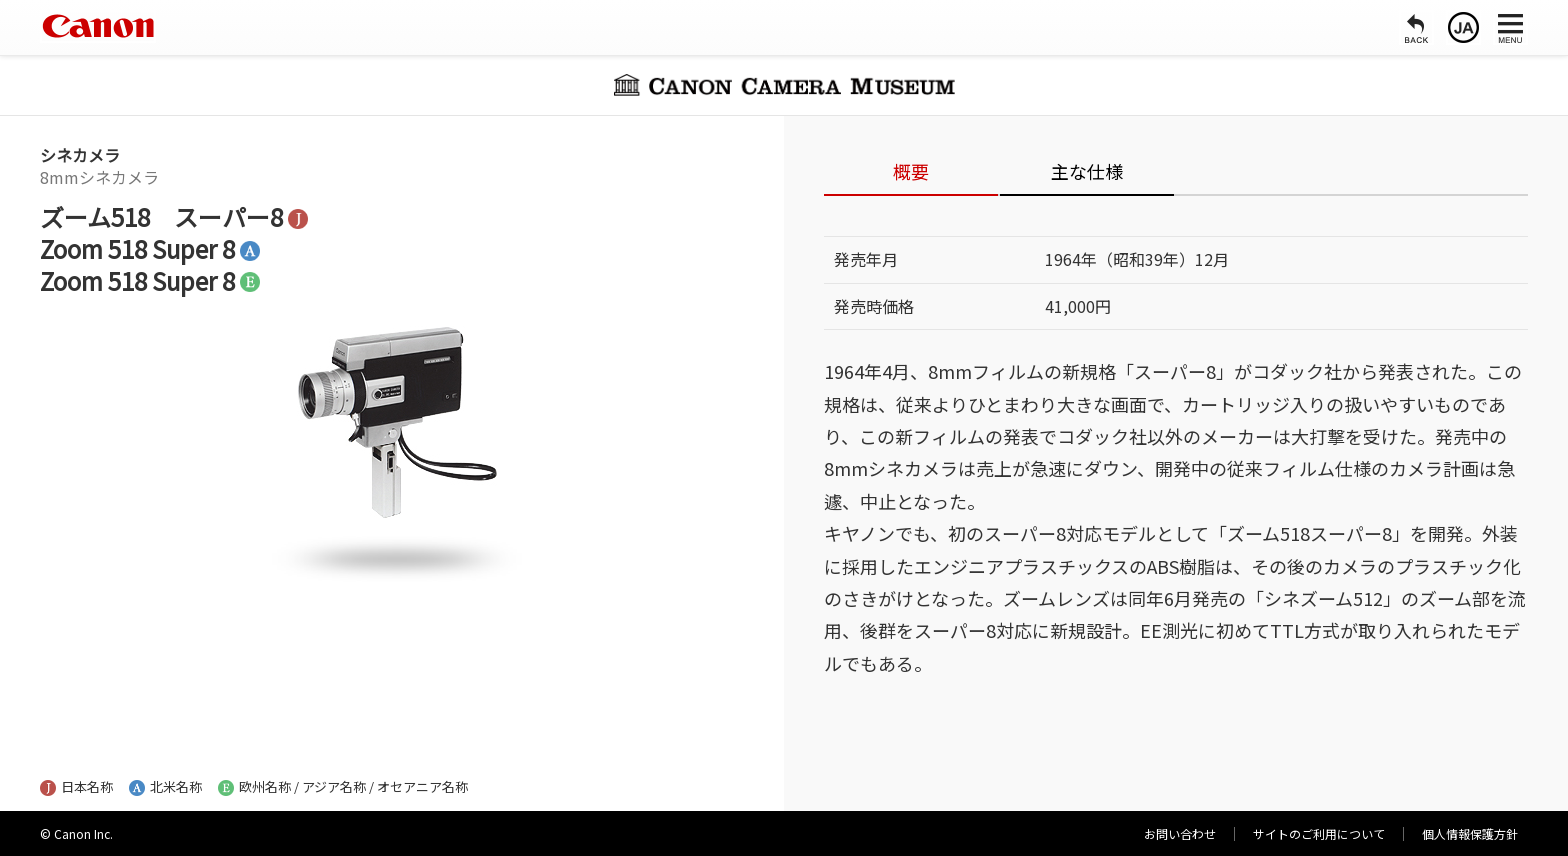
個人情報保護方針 (1470, 833)
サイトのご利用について (1319, 833)
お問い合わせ (1180, 833)
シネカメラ (80, 155)
